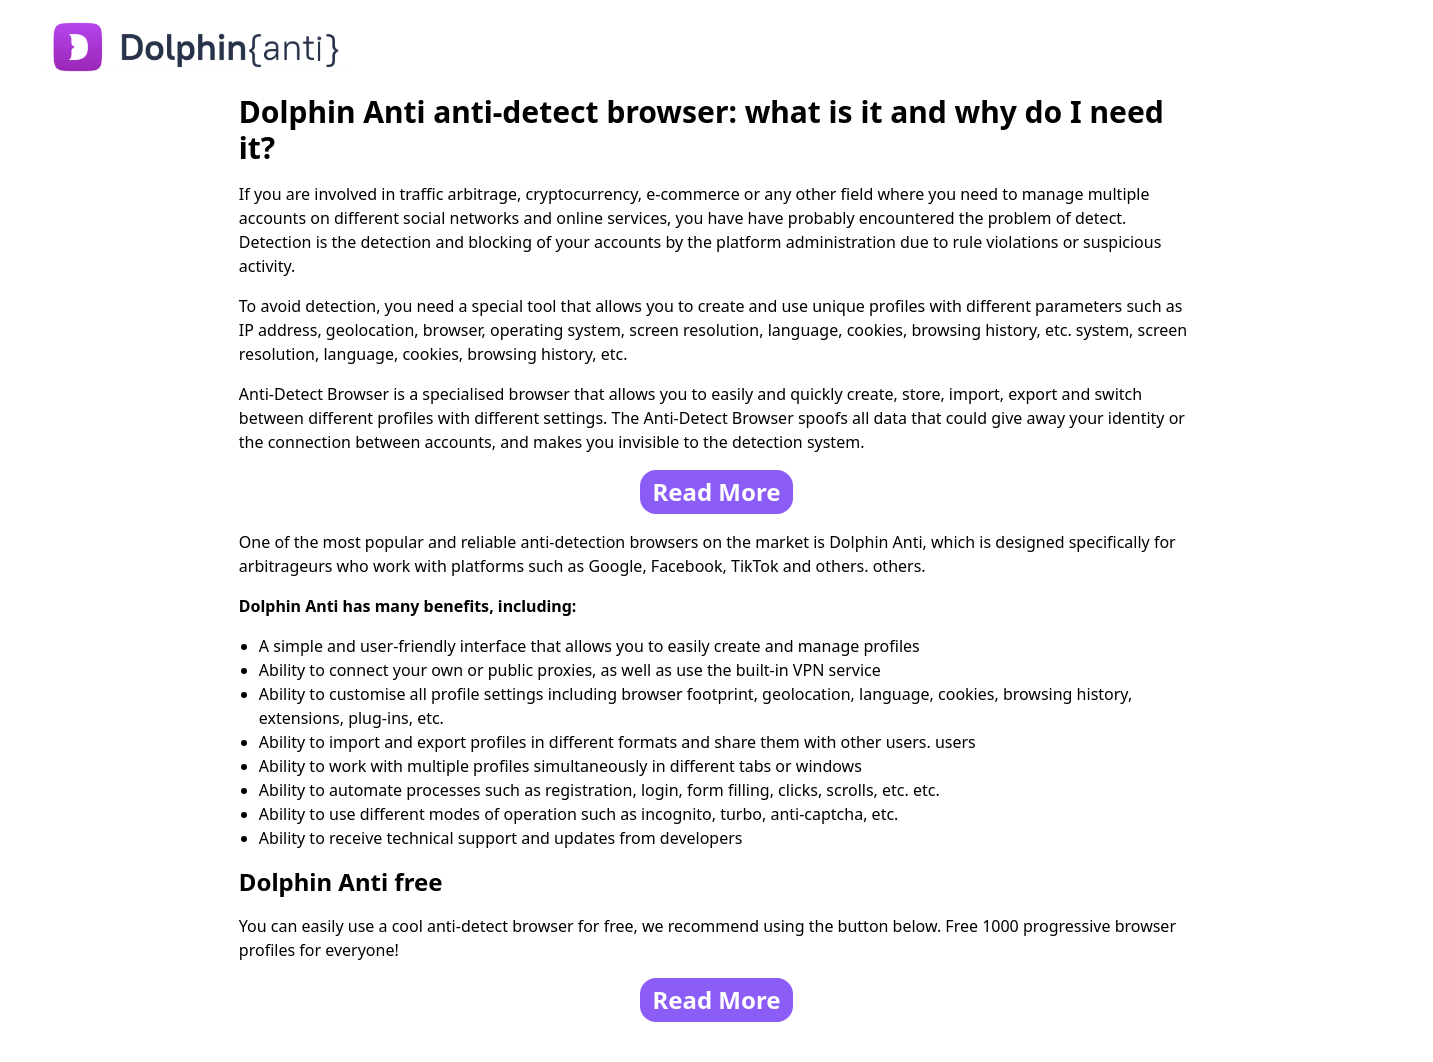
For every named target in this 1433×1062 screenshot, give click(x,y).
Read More (716, 491)
